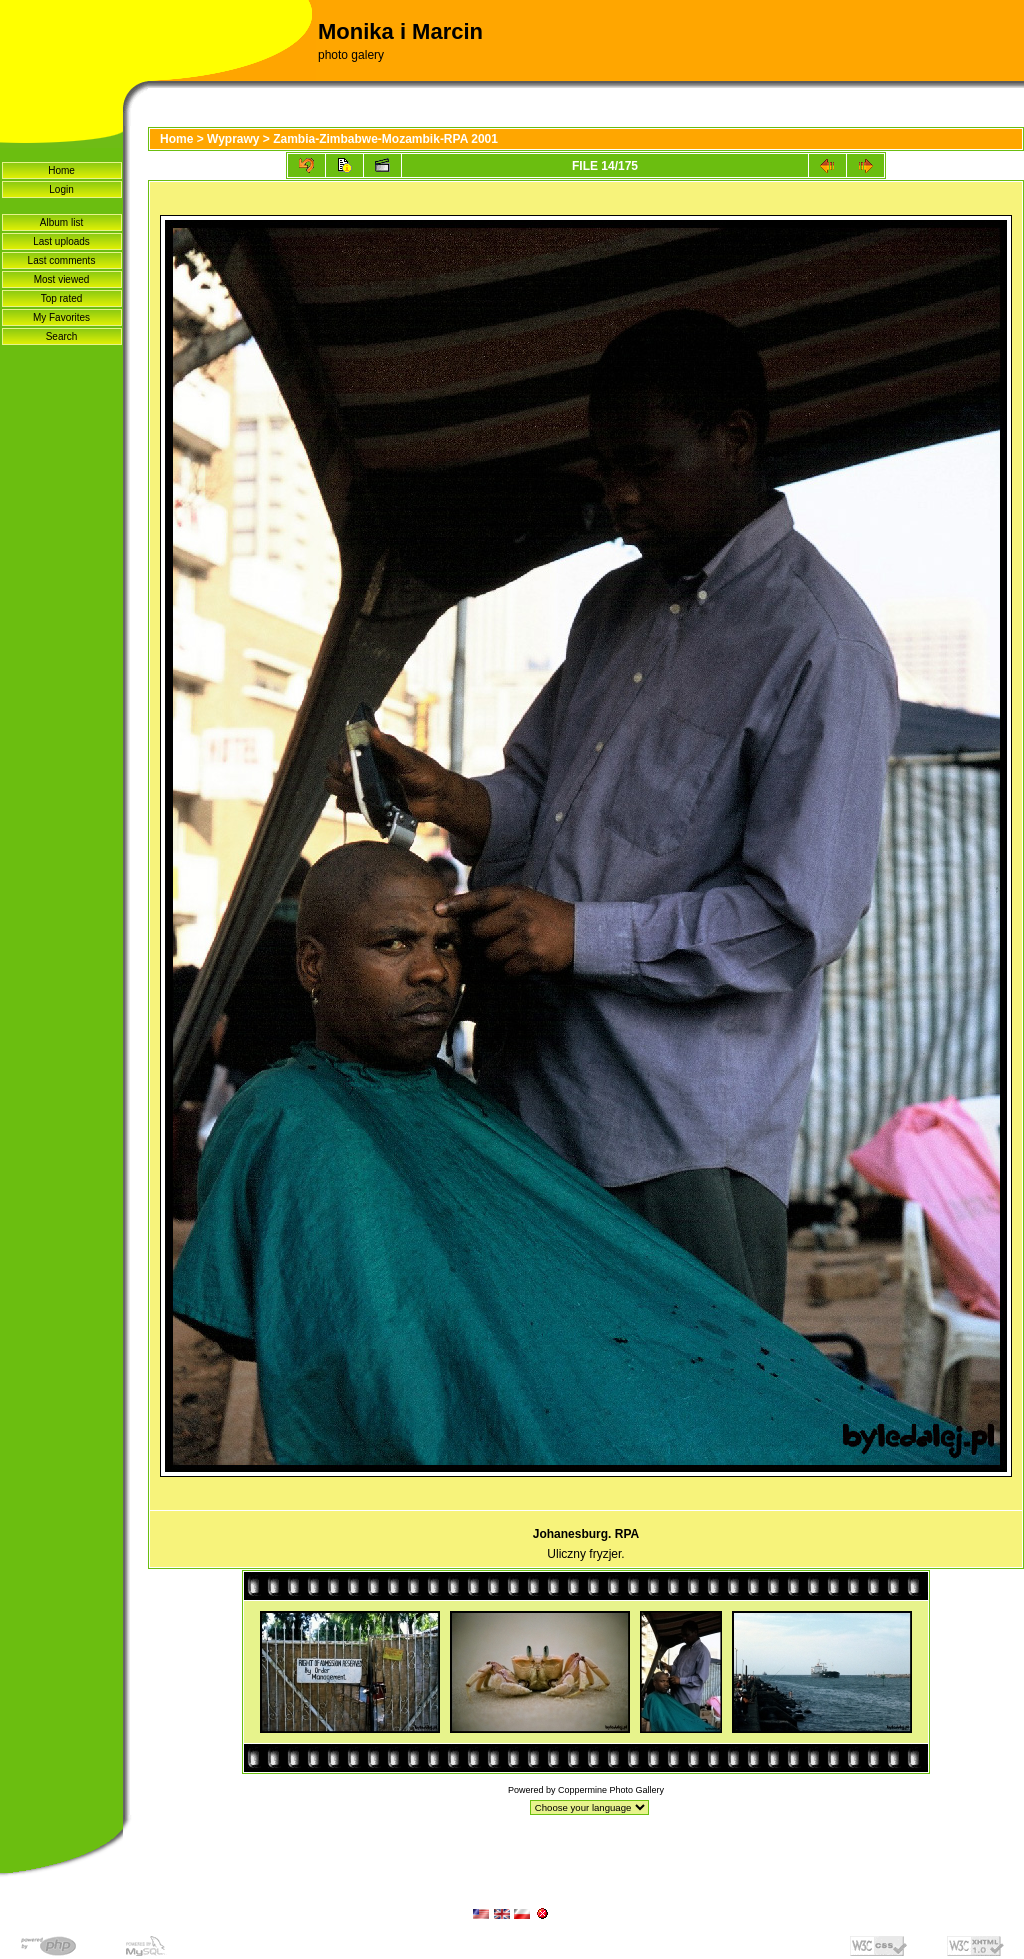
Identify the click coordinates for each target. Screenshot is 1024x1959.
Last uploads (61, 241)
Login (61, 189)
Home (61, 170)
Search (62, 336)
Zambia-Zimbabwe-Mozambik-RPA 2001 (385, 139)
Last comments (62, 260)
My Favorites (61, 317)
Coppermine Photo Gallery (611, 1790)
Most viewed (62, 279)
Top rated (62, 298)
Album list (61, 222)
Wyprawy (233, 139)
